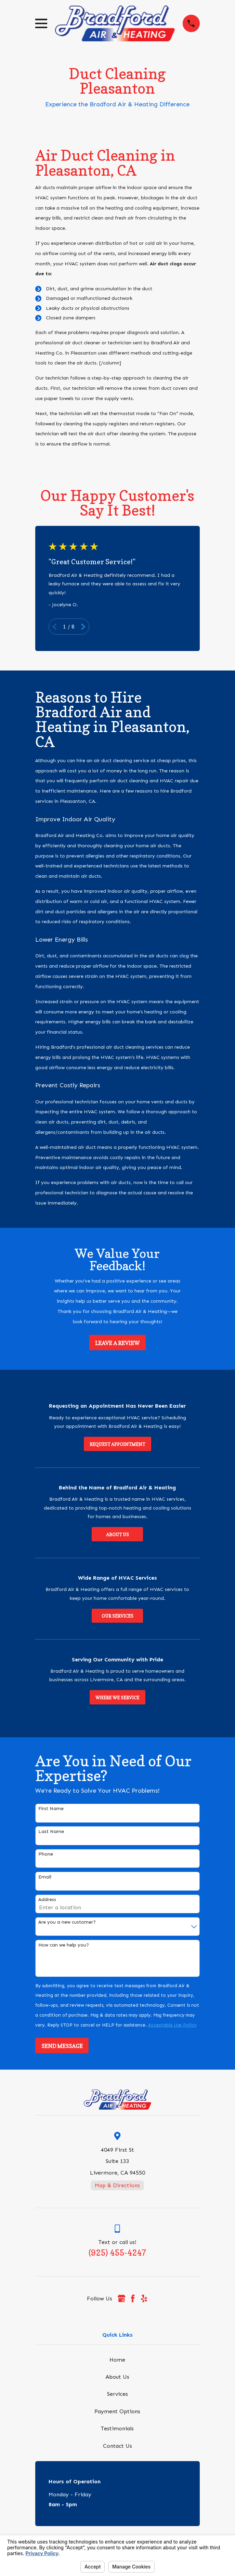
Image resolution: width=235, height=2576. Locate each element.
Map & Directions (117, 2185)
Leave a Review (117, 1343)
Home (117, 2359)
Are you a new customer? (67, 1922)
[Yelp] (144, 2298)
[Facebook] (132, 2298)
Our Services (117, 1616)
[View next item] (83, 627)
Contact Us (117, 2446)
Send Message (62, 2046)
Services (117, 2394)
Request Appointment (117, 1444)
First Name (51, 1808)
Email (44, 1877)
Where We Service (117, 1697)
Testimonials (117, 2428)
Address (47, 1899)
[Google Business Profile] (121, 2298)
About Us (117, 1534)
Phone (45, 1854)
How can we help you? (63, 1945)
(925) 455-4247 (117, 2253)
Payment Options (117, 2411)
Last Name (51, 1831)
